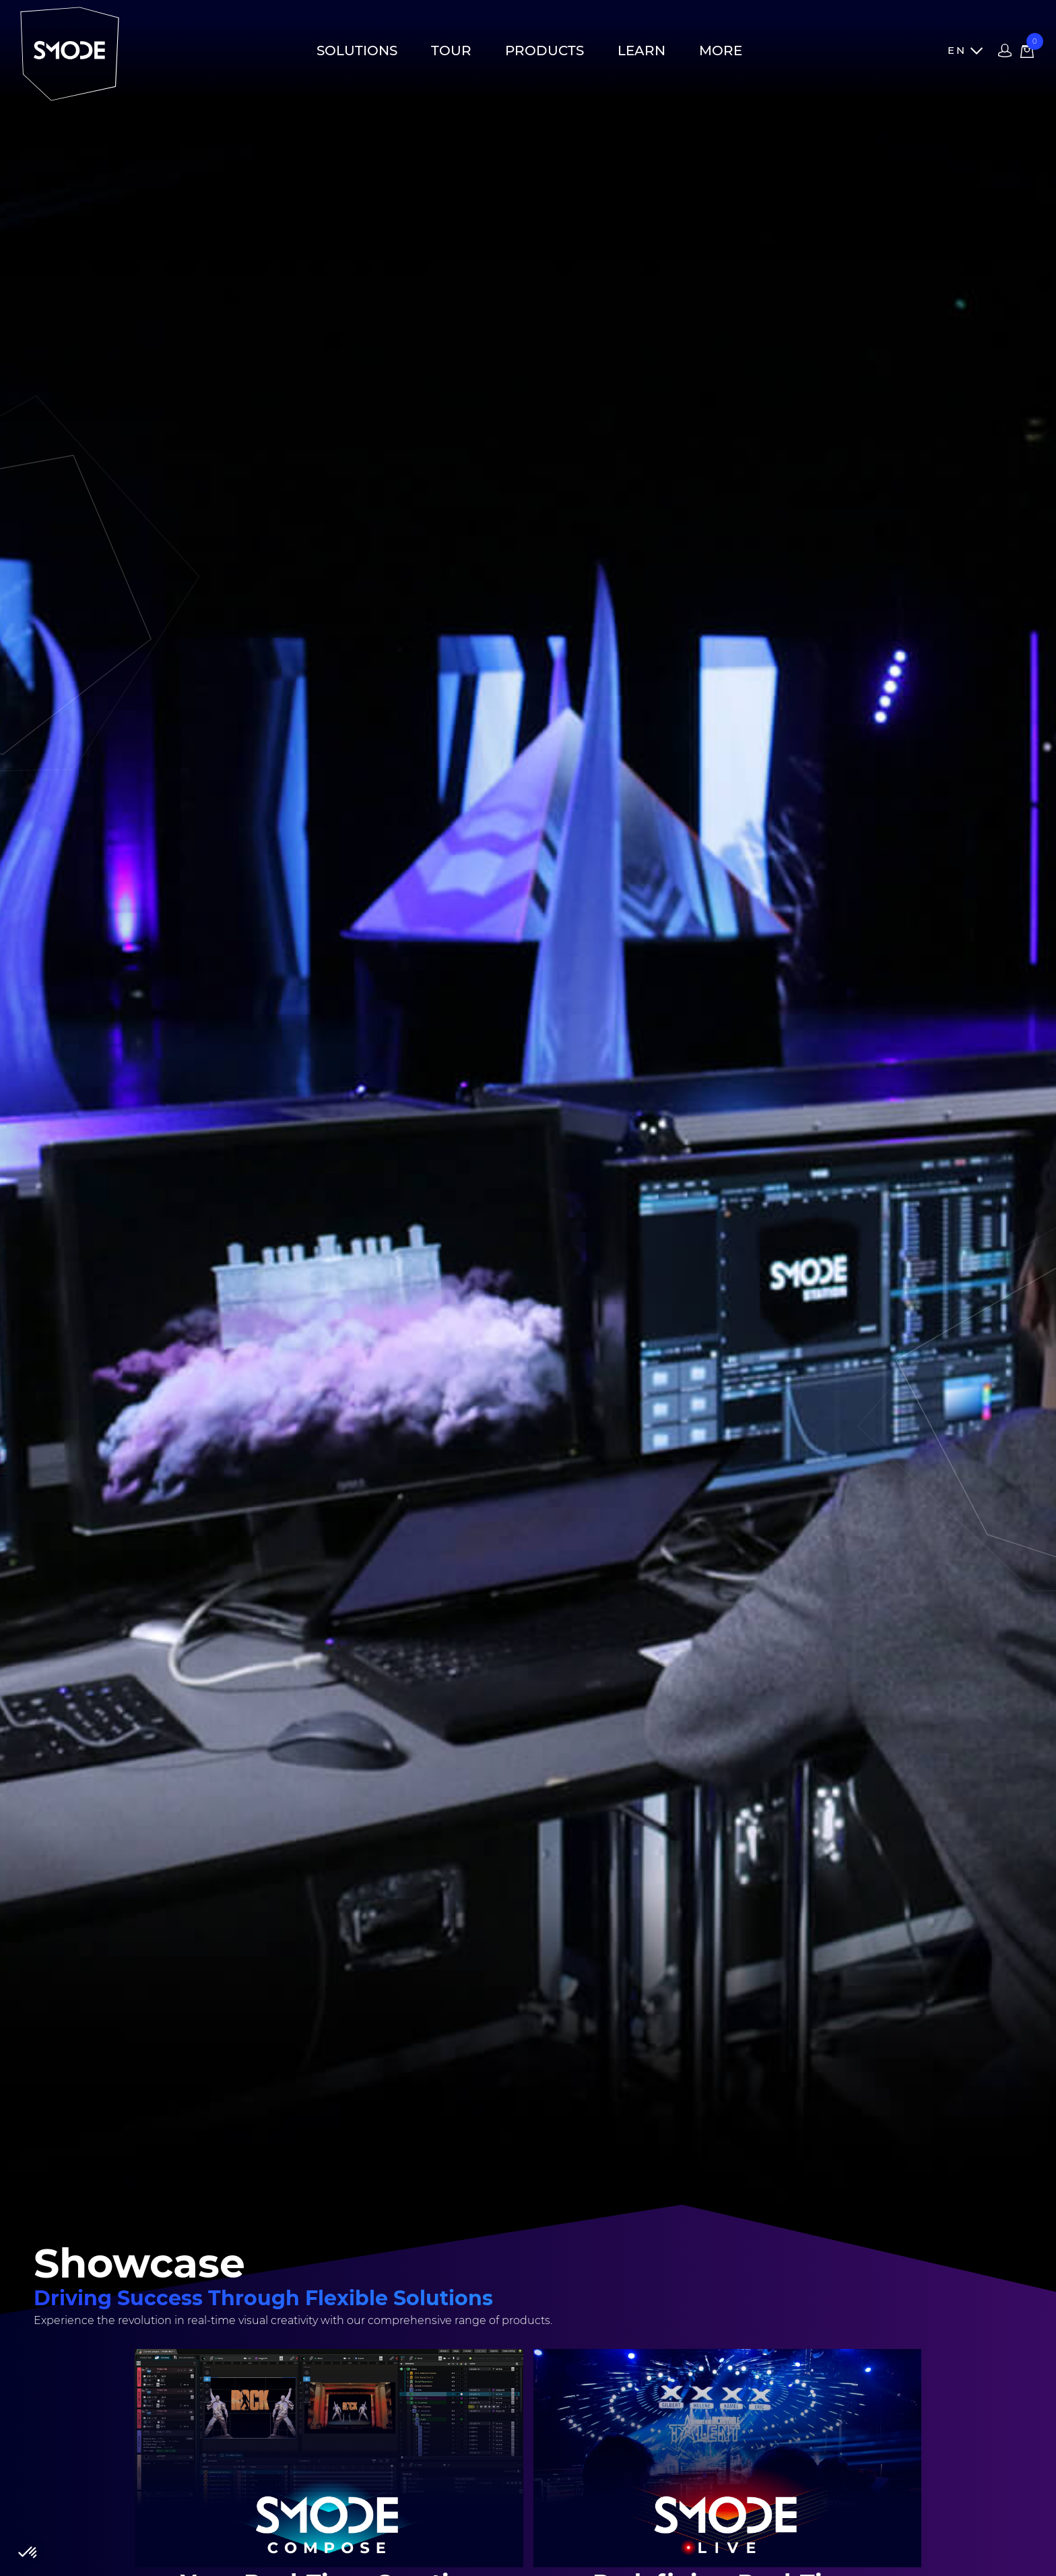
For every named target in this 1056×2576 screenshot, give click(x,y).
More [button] (720, 50)
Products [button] (544, 50)
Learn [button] (641, 50)
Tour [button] (451, 50)
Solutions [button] (357, 50)
